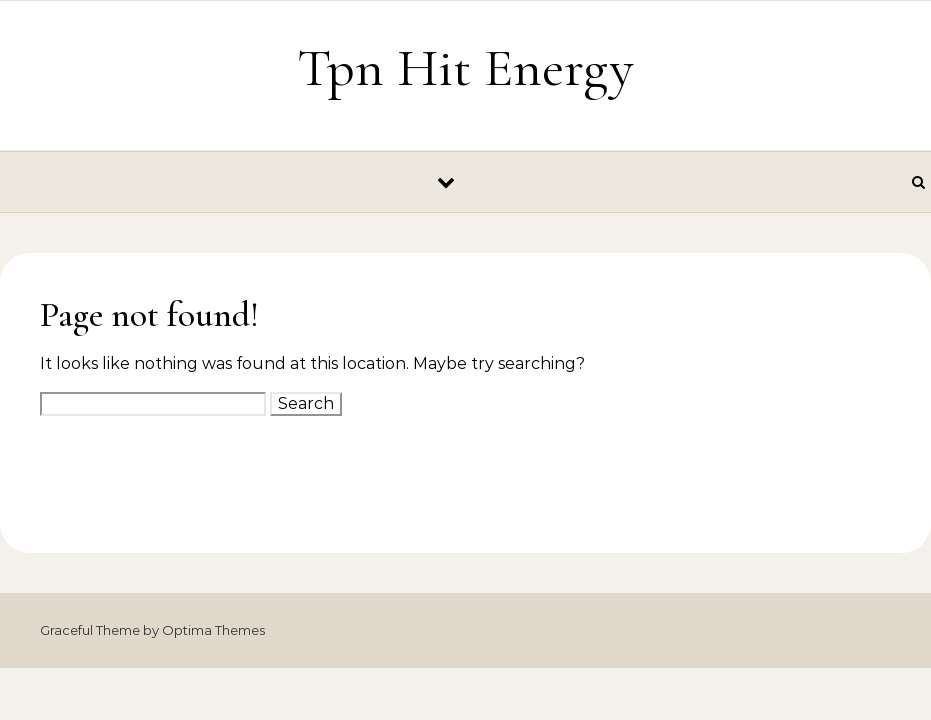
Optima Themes (213, 630)
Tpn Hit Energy (465, 67)
